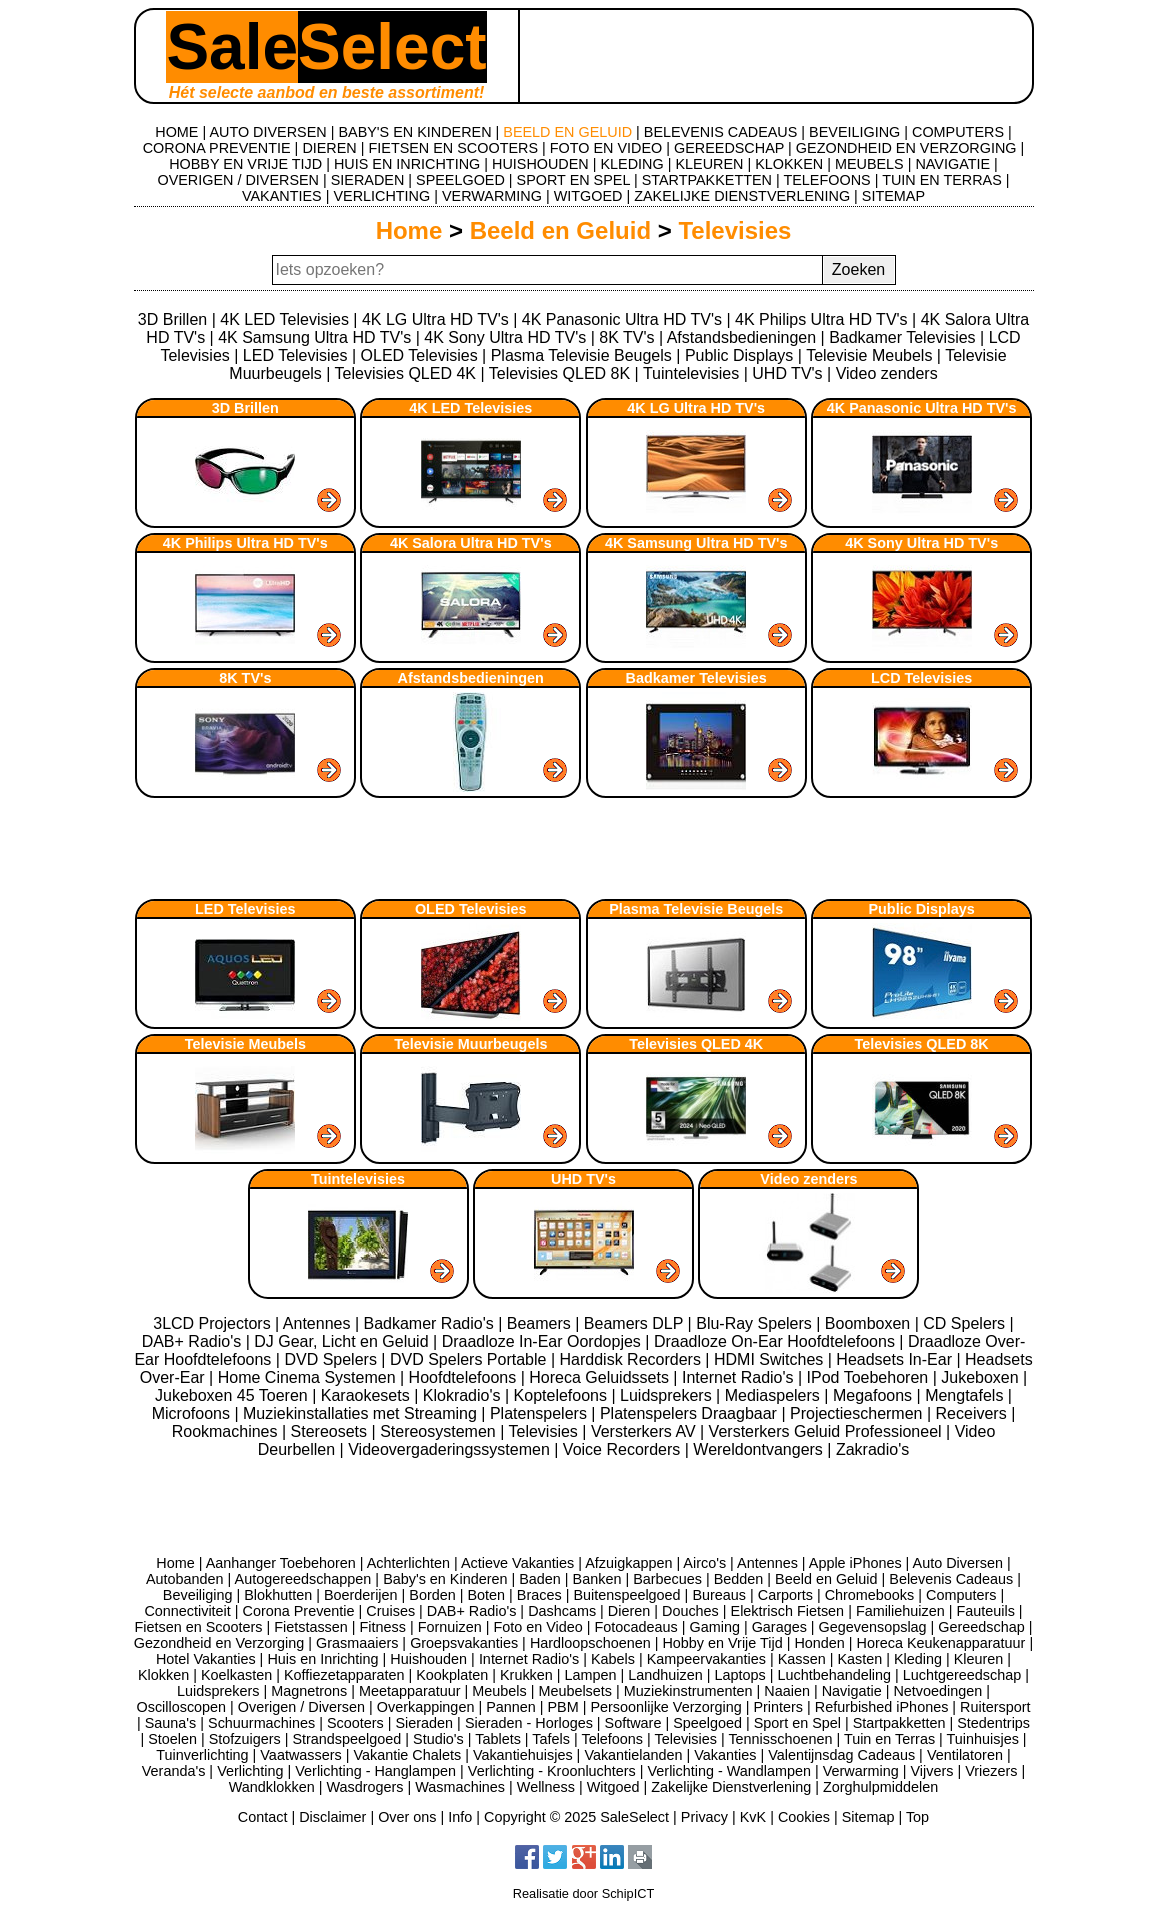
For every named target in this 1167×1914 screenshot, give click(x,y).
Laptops (739, 1675)
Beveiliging (198, 1595)
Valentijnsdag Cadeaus (841, 1755)
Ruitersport (995, 1707)
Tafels (551, 1739)
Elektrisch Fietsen (788, 1611)
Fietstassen (311, 1627)
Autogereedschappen (303, 1579)
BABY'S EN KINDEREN (414, 132)
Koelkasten (236, 1675)
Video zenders (887, 373)
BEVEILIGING (854, 132)
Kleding (918, 1659)
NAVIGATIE (952, 164)
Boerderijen (361, 1595)
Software (633, 1723)
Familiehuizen (900, 1611)
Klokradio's (464, 1395)
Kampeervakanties (706, 1659)
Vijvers (932, 1771)
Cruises (390, 1611)
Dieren (629, 1611)
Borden (432, 1595)
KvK (753, 1817)
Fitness (383, 1627)
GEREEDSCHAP (729, 148)
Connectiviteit (187, 1611)
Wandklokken (272, 1787)
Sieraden (425, 1723)
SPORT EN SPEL (573, 180)
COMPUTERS (958, 132)
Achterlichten (408, 1563)
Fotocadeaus (636, 1627)
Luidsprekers (668, 1395)
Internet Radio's (740, 1377)
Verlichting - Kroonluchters (552, 1771)
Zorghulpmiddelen (880, 1787)
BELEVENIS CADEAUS (721, 132)
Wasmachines (460, 1787)
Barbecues (667, 1579)
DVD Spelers (332, 1359)
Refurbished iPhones (882, 1707)
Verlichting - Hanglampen (375, 1771)
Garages (779, 1627)
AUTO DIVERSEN (267, 132)
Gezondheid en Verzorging (219, 1643)
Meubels (499, 1691)
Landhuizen (665, 1675)
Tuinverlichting (202, 1755)
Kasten (859, 1659)
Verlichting (250, 1771)
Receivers (974, 1413)
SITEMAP (893, 196)
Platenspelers (540, 1413)
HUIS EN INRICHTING (407, 164)
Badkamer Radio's (430, 1323)
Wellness (546, 1787)
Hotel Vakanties (206, 1659)
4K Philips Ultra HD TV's (821, 319)
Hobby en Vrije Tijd (722, 1643)
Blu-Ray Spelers (756, 1323)
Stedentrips (993, 1723)
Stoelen (172, 1739)
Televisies (734, 230)
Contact (263, 1817)
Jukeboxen (982, 1377)
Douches (690, 1611)
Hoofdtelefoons (465, 1377)
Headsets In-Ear (896, 1359)
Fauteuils (985, 1611)
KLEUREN (709, 164)
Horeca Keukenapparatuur (941, 1643)
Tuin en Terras (889, 1739)
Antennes (319, 1323)
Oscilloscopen (182, 1707)
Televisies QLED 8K (559, 373)
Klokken (163, 1675)
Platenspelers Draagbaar (690, 1413)
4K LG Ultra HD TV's (435, 319)
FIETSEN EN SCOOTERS (454, 148)
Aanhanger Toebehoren (281, 1563)
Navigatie (852, 1691)
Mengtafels (966, 1395)
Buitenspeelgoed (626, 1595)
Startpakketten (899, 1723)
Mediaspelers (775, 1395)
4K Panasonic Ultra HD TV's (622, 319)
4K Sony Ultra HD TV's (505, 337)
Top (917, 1817)
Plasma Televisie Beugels (581, 355)
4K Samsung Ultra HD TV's (314, 337)
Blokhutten (278, 1595)
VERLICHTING (381, 196)
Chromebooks (870, 1595)
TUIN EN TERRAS (942, 180)
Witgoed (613, 1787)
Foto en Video (537, 1627)
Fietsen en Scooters (198, 1627)
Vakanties (725, 1755)
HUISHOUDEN (540, 164)
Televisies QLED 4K (405, 373)
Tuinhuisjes (983, 1739)
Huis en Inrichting (322, 1659)
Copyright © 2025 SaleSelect (576, 1817)
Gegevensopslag (873, 1627)
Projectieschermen (858, 1413)
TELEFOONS (826, 180)
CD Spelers (966, 1323)
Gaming (715, 1627)
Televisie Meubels (869, 355)
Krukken (526, 1675)
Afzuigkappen (628, 1563)
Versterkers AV (645, 1431)
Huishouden (428, 1659)
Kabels (613, 1659)
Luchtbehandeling (834, 1675)
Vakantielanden (633, 1755)
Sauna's (171, 1723)
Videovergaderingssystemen (451, 1449)
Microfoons (193, 1413)
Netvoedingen (937, 1691)
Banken (597, 1579)
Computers (961, 1595)
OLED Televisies (419, 355)
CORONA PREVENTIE (217, 148)
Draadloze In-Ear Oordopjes (544, 1341)
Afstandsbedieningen (741, 337)
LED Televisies (295, 355)
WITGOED (588, 196)
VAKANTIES (282, 196)
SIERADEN (368, 180)
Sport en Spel (797, 1723)
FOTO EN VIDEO (606, 148)
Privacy (704, 1817)
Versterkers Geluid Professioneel (827, 1431)
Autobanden (185, 1579)
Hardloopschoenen (590, 1643)
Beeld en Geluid (560, 230)
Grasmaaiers (357, 1643)
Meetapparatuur (410, 1691)
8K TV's (626, 337)
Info (460, 1817)
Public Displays (739, 355)
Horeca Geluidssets (601, 1377)
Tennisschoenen (780, 1739)
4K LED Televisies (284, 319)
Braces (539, 1595)
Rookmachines (227, 1431)
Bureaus (719, 1595)
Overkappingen (426, 1707)
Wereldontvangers (760, 1449)
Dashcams (562, 1611)
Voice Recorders (624, 1449)
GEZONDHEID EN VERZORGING (906, 148)
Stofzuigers (245, 1739)
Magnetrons (309, 1691)
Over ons (407, 1817)
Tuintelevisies (691, 373)
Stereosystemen (440, 1431)
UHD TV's (787, 373)
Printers (778, 1707)
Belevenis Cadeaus (951, 1579)
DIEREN (329, 148)
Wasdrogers (364, 1787)
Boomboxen (870, 1323)
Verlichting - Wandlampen (729, 1771)
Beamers (541, 1323)
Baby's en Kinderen (445, 1579)
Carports (785, 1595)
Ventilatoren (965, 1755)
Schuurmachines (261, 1723)
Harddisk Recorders (633, 1359)
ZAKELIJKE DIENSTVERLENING (742, 196)
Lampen (591, 1675)
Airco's (704, 1563)
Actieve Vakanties (517, 1563)
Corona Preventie (299, 1611)
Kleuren (979, 1659)
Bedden (739, 1579)
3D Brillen (172, 319)
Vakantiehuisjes (523, 1755)
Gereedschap (981, 1627)
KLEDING (632, 164)
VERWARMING (492, 196)
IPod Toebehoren (870, 1377)
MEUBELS (869, 164)
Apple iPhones (855, 1563)
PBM (563, 1707)
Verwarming (861, 1771)
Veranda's (174, 1771)
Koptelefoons (563, 1395)
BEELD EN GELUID (567, 132)
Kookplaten (452, 1675)
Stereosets (331, 1431)
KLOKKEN (789, 164)
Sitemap (868, 1817)
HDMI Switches (771, 1359)
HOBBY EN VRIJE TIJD (245, 164)
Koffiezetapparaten (344, 1675)
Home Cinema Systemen (309, 1377)
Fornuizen (450, 1627)
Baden (540, 1579)
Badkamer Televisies (902, 337)
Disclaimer (332, 1817)
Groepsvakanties (464, 1643)
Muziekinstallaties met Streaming (362, 1413)
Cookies (804, 1817)
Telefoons (612, 1739)
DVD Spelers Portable (470, 1359)
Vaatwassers (300, 1755)
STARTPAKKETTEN (707, 180)
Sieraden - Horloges (529, 1723)
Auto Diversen (958, 1563)
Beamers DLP (636, 1323)
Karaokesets (367, 1395)
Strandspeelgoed (346, 1739)
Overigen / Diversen (301, 1707)
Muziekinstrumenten (688, 1691)
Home (409, 230)
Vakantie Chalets (407, 1755)
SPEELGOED (460, 180)
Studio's (438, 1739)
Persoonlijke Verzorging (665, 1707)
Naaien (787, 1691)
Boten (486, 1595)
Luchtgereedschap (962, 1675)
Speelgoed (707, 1723)
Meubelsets (575, 1691)
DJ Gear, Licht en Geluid (343, 1341)
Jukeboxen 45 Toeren (233, 1395)
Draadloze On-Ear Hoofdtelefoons (776, 1341)
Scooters (355, 1723)
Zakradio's (872, 1449)
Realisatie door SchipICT (584, 1893)
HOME (176, 132)
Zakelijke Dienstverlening (731, 1787)
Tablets (498, 1739)
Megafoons (875, 1395)
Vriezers (991, 1771)
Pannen (511, 1707)
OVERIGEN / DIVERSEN (238, 180)
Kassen (802, 1659)
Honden (819, 1643)
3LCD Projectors (214, 1323)
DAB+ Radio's (194, 1341)
